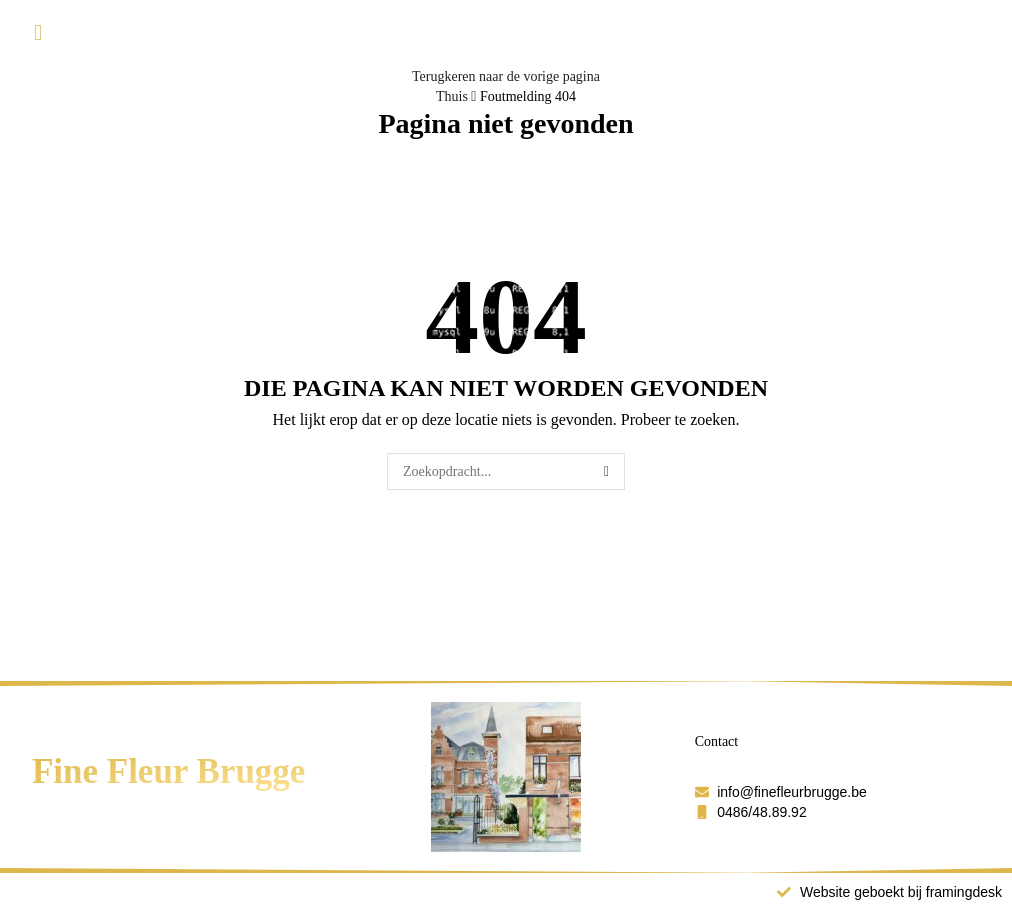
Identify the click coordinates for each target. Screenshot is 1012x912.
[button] (38, 33)
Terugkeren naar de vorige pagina (506, 76)
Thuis (452, 96)
